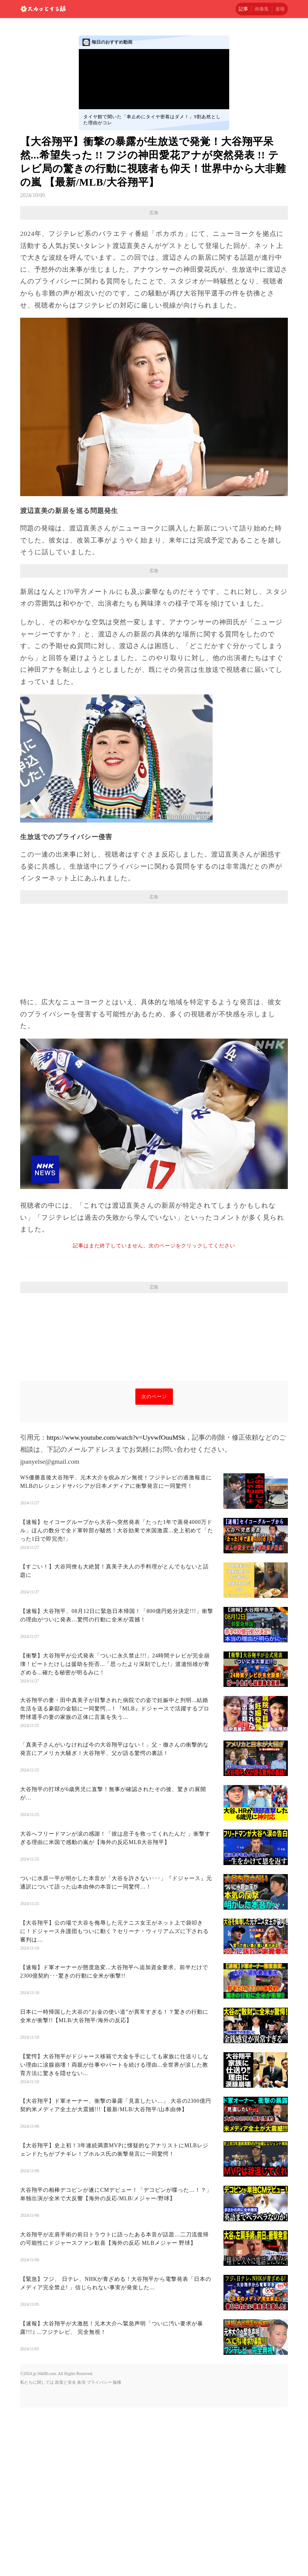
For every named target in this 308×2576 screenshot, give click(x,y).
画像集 (261, 8)
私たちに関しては (37, 2551)
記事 (243, 8)
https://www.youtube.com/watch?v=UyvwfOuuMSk (116, 1606)
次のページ (154, 1565)
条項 (81, 2551)
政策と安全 (65, 2551)
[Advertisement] (154, 263)
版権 (117, 2551)
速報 (280, 8)
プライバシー (99, 2551)
